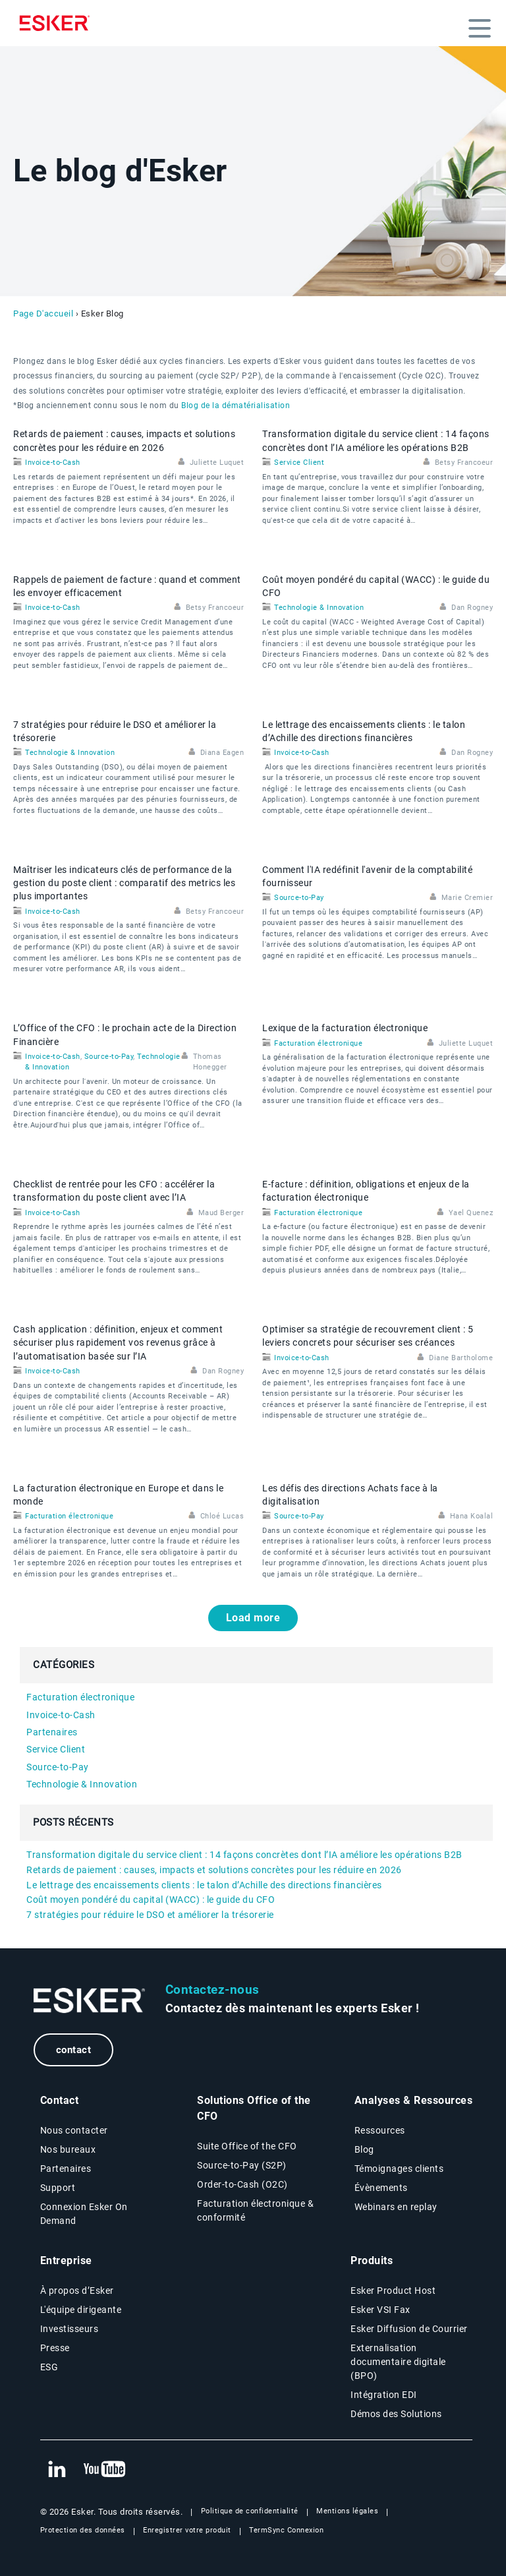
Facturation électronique (318, 1043)
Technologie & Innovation (319, 607)
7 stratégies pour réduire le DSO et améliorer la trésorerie (150, 1914)
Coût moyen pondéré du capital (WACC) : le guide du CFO (150, 1899)
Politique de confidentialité (249, 2511)
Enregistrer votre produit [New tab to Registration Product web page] (187, 2530)
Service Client (299, 462)
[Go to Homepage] (90, 2001)
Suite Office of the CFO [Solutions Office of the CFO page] (247, 2146)
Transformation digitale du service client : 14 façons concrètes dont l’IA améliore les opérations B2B (244, 1854)
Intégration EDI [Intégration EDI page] (384, 2394)
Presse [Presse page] (55, 2348)
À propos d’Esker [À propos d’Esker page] (77, 2290)
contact (74, 2050)
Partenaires (52, 1732)
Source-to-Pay (299, 897)
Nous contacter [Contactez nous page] (74, 2130)
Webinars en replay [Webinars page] (395, 2207)
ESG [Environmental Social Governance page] (49, 2367)
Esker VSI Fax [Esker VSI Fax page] (380, 2309)
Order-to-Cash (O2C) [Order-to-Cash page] (242, 2184)
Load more (253, 1617)
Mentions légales (347, 2511)
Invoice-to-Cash (52, 462)
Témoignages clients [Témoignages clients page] (399, 2168)
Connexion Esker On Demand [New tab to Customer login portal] (84, 2214)
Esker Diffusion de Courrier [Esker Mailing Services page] (409, 2328)
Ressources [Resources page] (379, 2130)
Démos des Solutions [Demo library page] (396, 2414)
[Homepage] (58, 23)
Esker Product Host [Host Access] (393, 2290)
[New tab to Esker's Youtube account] (104, 2469)
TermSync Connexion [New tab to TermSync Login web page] (286, 2530)
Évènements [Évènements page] (381, 2187)
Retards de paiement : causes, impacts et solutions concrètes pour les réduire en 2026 (214, 1870)
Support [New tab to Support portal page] (58, 2187)
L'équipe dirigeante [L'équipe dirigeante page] (81, 2309)
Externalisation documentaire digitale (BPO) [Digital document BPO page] (398, 2362)
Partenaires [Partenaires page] (66, 2168)
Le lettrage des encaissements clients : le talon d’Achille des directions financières (204, 1885)
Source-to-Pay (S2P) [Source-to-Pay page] (242, 2165)
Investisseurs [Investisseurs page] (69, 2328)
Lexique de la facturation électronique (345, 1028)
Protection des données (82, 2530)
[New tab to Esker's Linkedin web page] (56, 2469)
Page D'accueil (43, 313)
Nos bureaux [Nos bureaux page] (68, 2149)
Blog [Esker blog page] (364, 2149)
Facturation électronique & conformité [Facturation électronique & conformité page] (255, 2210)
